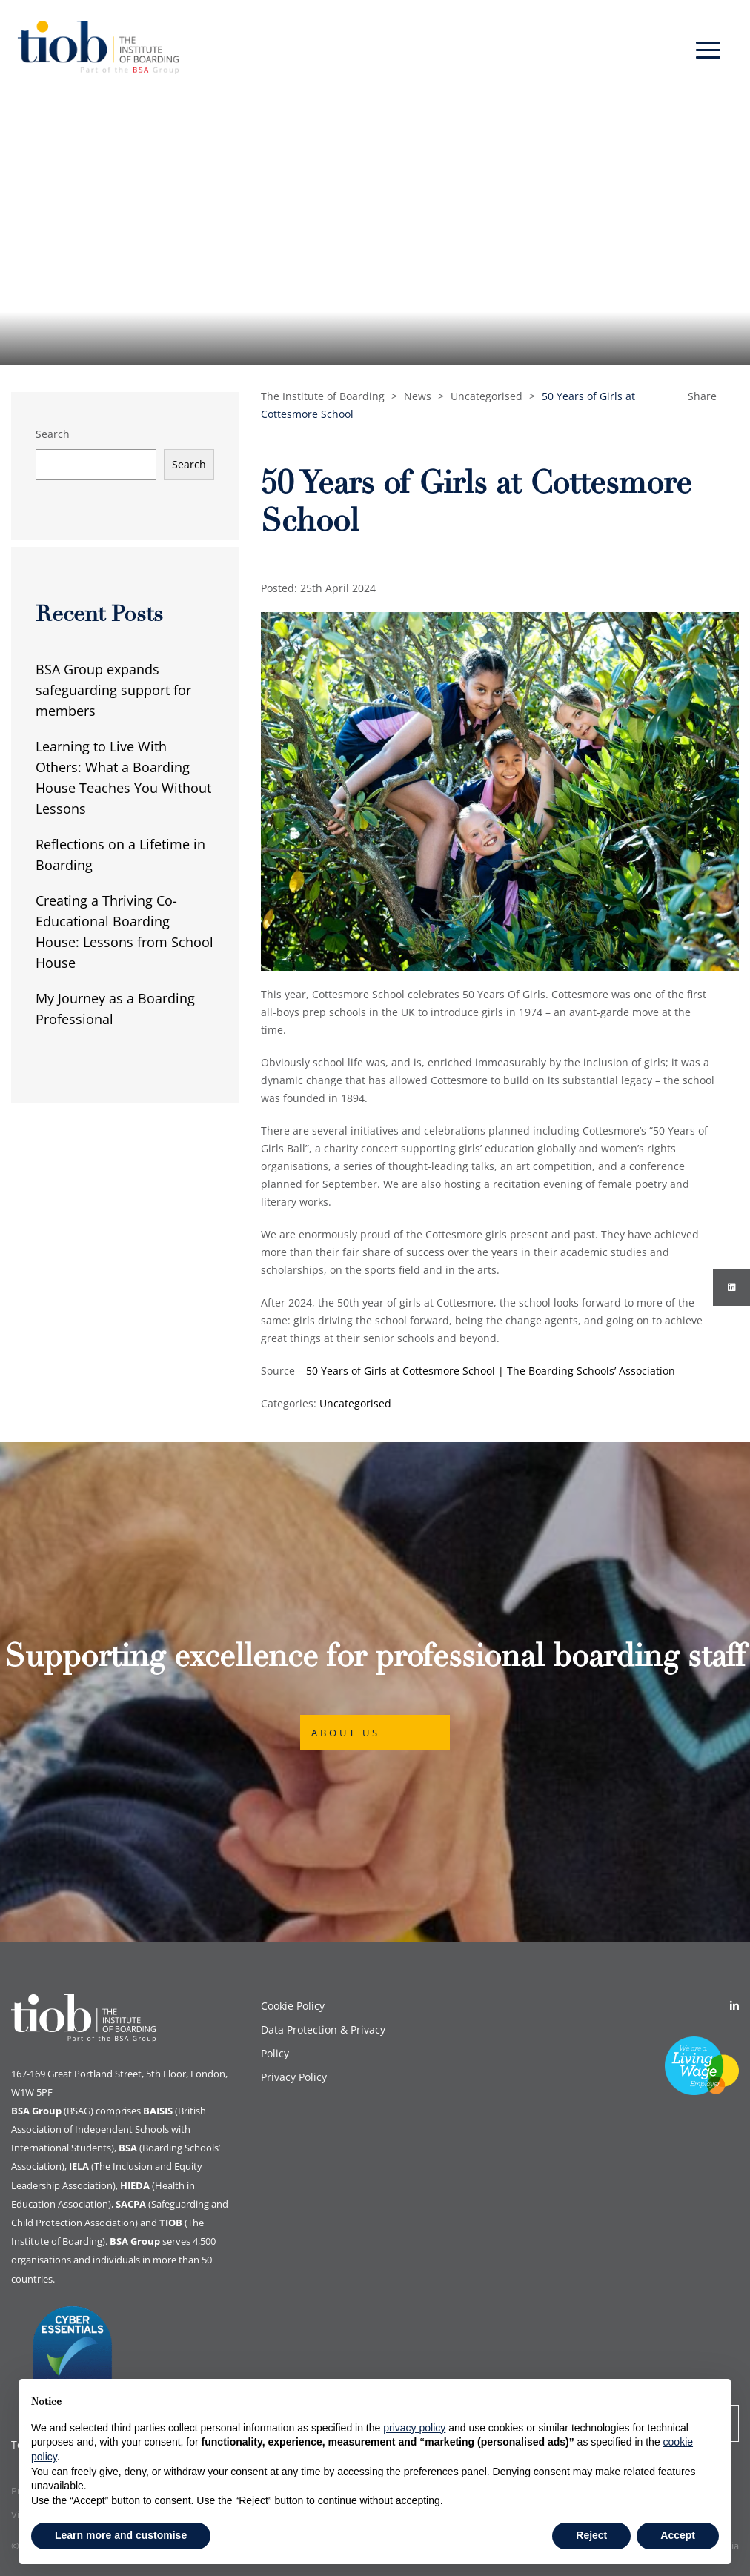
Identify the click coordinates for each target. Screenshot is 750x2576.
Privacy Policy (294, 2077)
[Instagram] (731, 1287)
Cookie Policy (293, 2006)
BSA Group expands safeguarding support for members (113, 690)
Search (53, 434)
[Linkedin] (734, 2006)
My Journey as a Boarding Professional (115, 1008)
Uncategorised (355, 1403)
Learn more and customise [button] (121, 2535)
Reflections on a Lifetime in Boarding (120, 854)
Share (702, 396)
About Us (345, 1732)
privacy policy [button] (414, 2428)
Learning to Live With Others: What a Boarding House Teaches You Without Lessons (123, 777)
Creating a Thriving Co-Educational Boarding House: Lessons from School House (124, 932)
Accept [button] (677, 2535)
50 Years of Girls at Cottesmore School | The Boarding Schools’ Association (490, 1371)
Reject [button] (591, 2535)
